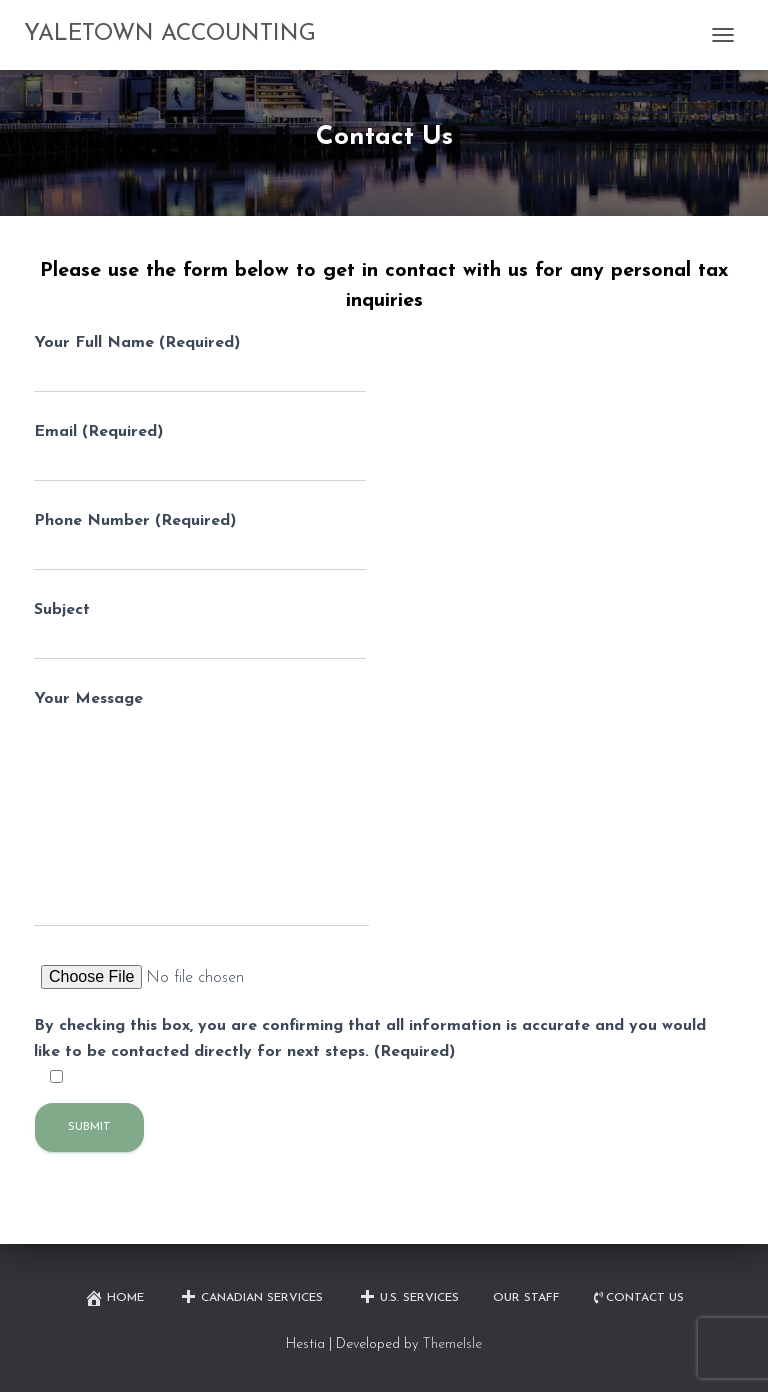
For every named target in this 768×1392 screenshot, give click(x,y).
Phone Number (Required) (200, 542)
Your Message (201, 809)
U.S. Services (408, 1298)
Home (114, 1298)
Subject (200, 631)
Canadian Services (250, 1298)
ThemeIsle (452, 1344)
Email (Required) (200, 453)
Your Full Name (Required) (200, 364)
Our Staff (526, 1298)
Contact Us (639, 1298)
